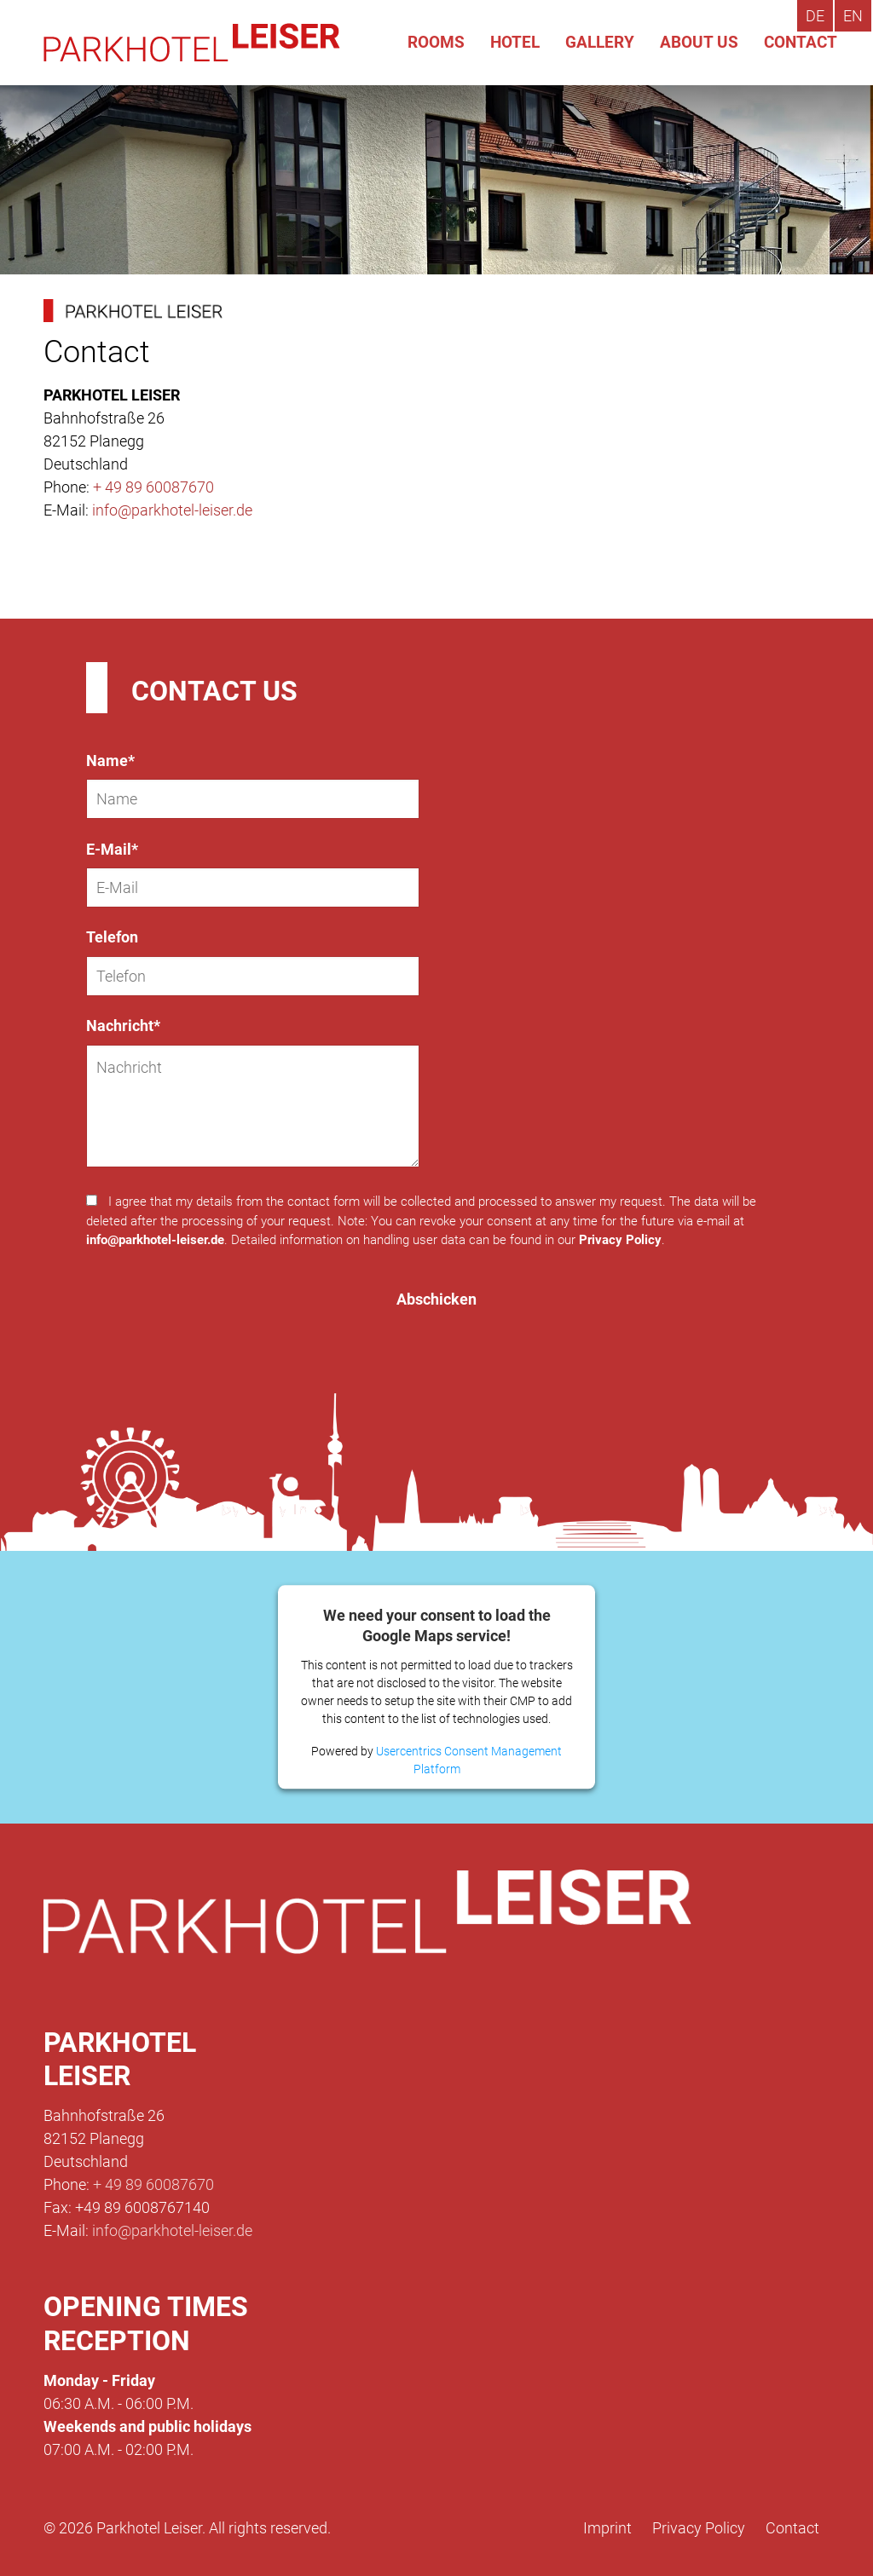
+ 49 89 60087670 (153, 487)
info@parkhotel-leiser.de (172, 510)
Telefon (112, 937)
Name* (110, 760)
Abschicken (436, 1299)
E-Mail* (112, 849)
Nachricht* (123, 1025)
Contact (792, 2528)
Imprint (607, 2528)
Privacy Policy (620, 1240)
